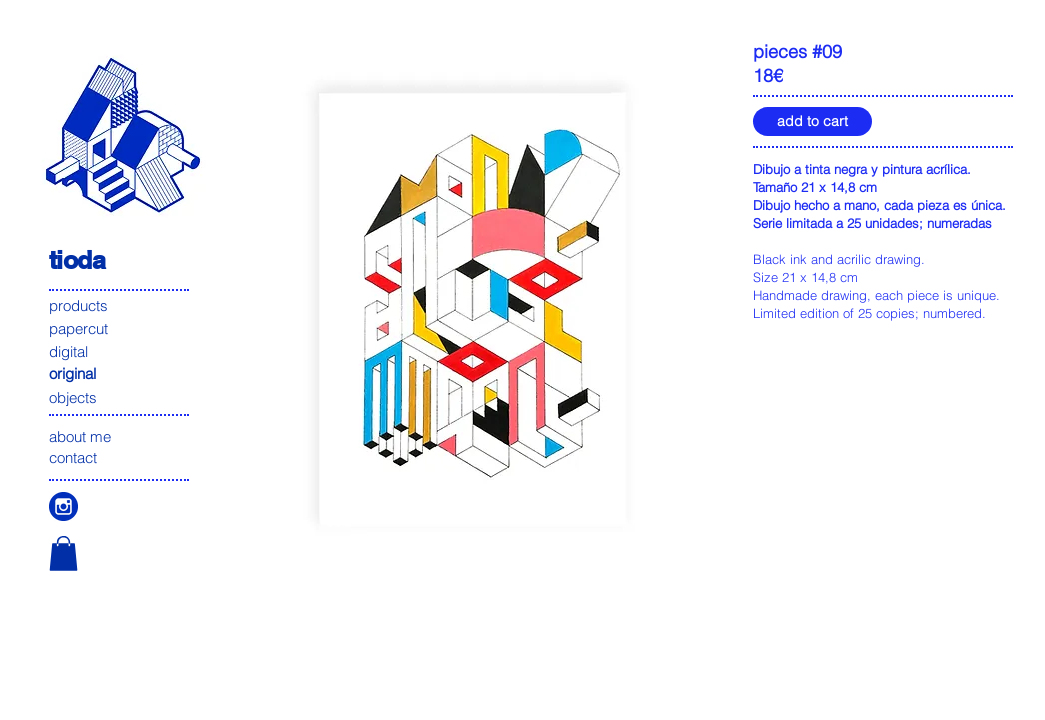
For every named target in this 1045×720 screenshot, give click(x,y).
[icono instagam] (63, 506)
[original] (120, 373)
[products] (120, 305)
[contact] (120, 457)
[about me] (120, 436)
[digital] (120, 351)
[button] (63, 553)
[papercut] (120, 328)
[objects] (120, 397)
